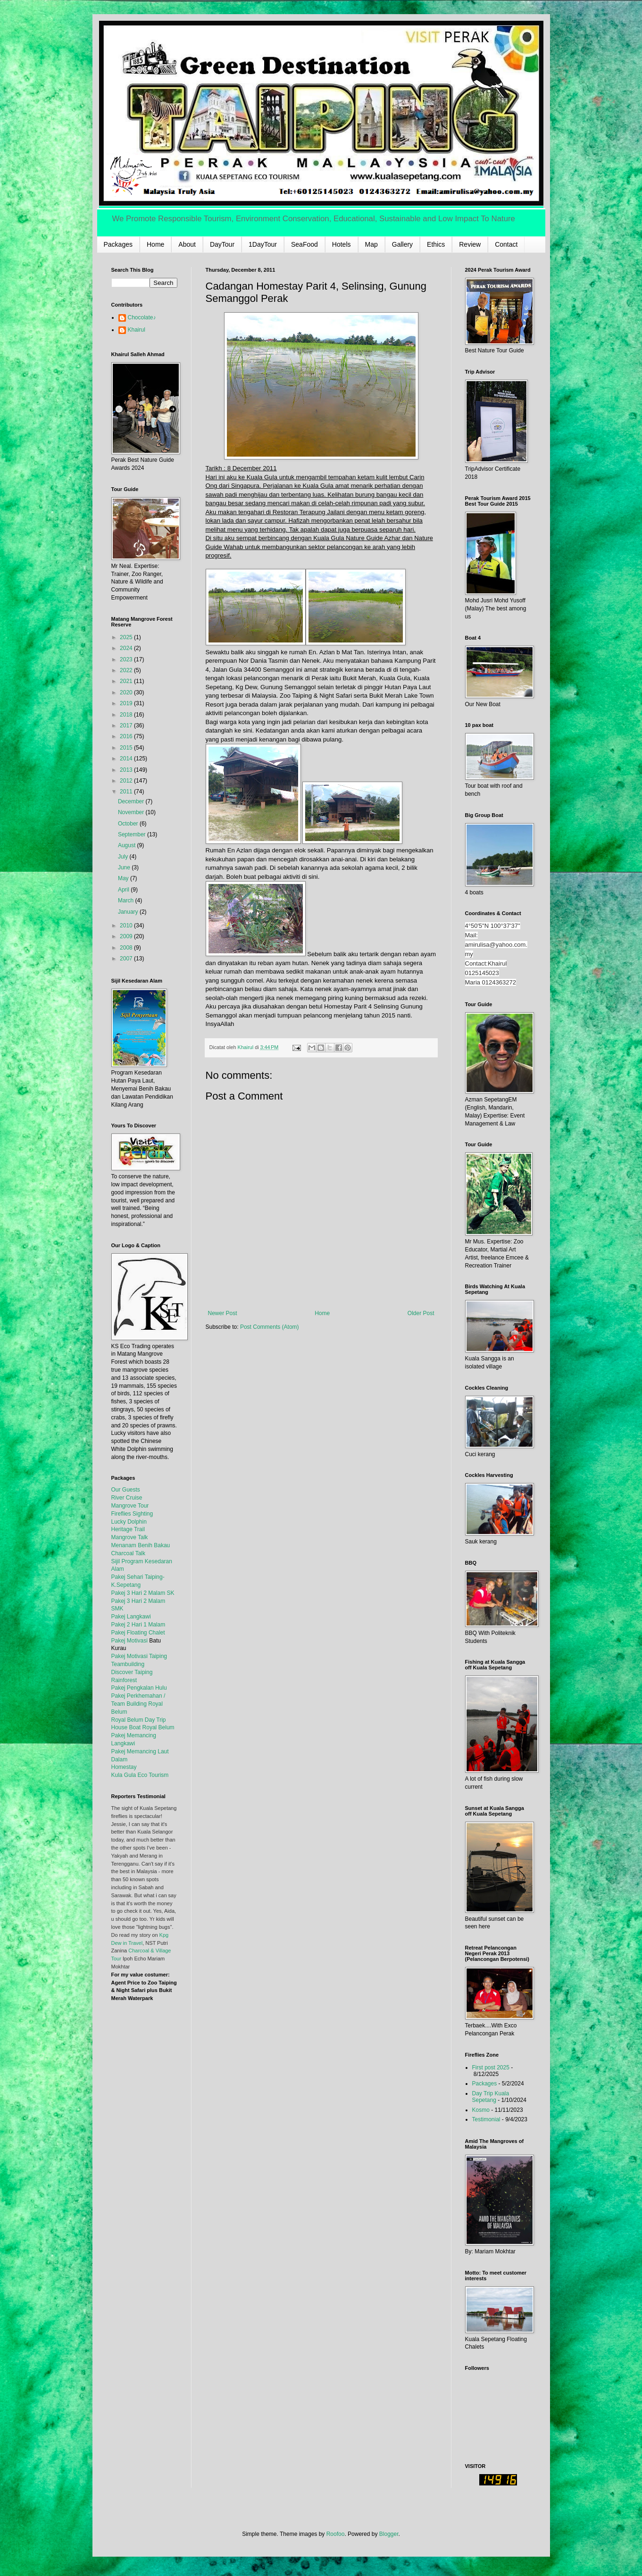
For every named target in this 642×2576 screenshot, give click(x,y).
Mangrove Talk (129, 1537)
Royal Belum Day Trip (138, 1720)
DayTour (222, 244)
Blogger (389, 2534)
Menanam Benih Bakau (140, 1545)
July (124, 856)
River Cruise (126, 1497)
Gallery (402, 244)
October (129, 823)
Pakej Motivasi (129, 1640)
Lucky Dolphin (129, 1521)
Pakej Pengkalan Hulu (139, 1687)
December (132, 801)
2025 (127, 637)
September (132, 834)
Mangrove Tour (130, 1505)
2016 (127, 736)
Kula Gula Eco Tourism (140, 1775)
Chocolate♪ (142, 317)
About (187, 244)
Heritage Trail (128, 1529)
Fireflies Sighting (132, 1513)
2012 (127, 780)
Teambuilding (128, 1664)
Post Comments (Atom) (269, 1327)
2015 (127, 747)
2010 (127, 925)
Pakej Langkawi (131, 1616)
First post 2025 (490, 2067)
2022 (127, 670)
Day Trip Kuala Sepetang (490, 2096)
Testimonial (486, 2119)
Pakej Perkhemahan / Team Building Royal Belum (138, 1703)
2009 (127, 936)
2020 (127, 692)
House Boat (126, 1727)
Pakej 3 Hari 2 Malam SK (143, 1593)
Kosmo (481, 2110)
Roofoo (335, 2534)
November (132, 812)
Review (470, 244)
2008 (127, 947)
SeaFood (304, 244)
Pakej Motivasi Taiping (139, 1656)
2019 (127, 703)
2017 (127, 725)
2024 (127, 648)
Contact (506, 244)
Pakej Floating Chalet (138, 1632)
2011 (127, 791)
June (125, 867)
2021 (127, 681)
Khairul (136, 329)
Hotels (341, 244)
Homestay (124, 1767)
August (127, 845)
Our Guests (125, 1489)
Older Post (421, 1313)
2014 (127, 758)
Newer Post (222, 1313)
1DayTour (263, 244)
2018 (127, 714)
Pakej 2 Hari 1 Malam (138, 1624)
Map (371, 244)
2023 (127, 659)
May (124, 878)
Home (155, 244)
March (126, 900)
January (129, 912)
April (124, 889)
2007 (127, 958)
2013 (127, 770)
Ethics (436, 244)
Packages (118, 244)
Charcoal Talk (128, 1553)
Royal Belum (158, 1727)
